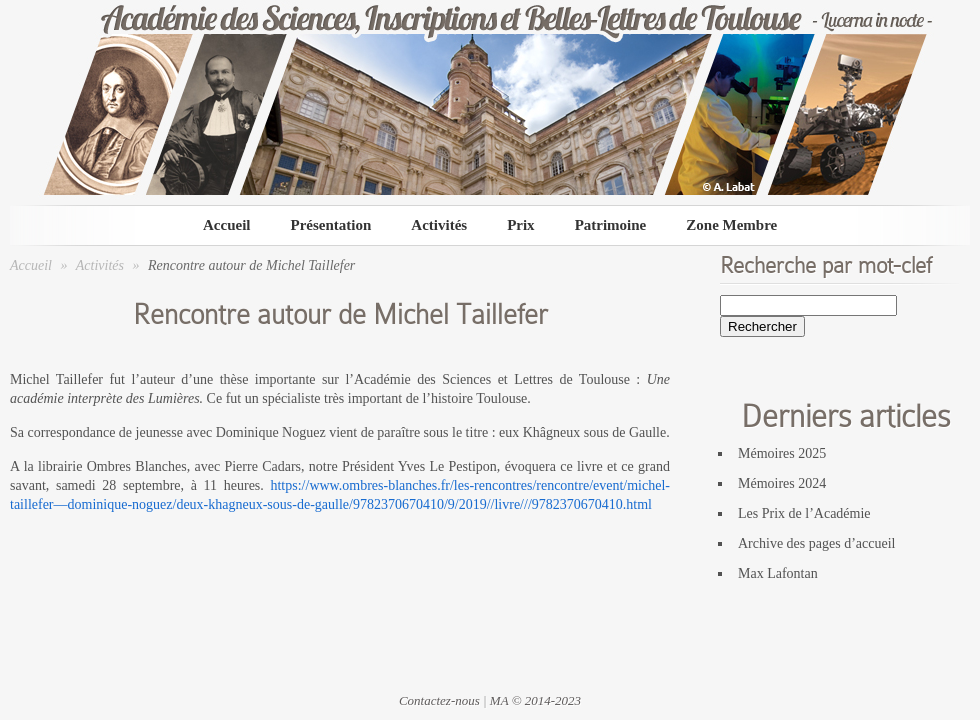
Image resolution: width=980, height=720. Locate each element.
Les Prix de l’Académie (804, 513)
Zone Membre (731, 225)
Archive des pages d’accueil (816, 543)
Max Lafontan (778, 573)
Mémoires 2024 (782, 483)
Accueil (226, 225)
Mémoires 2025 (782, 453)
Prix (521, 225)
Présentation (330, 225)
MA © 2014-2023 (535, 700)
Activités (439, 225)
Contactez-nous (439, 700)
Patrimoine (611, 225)
